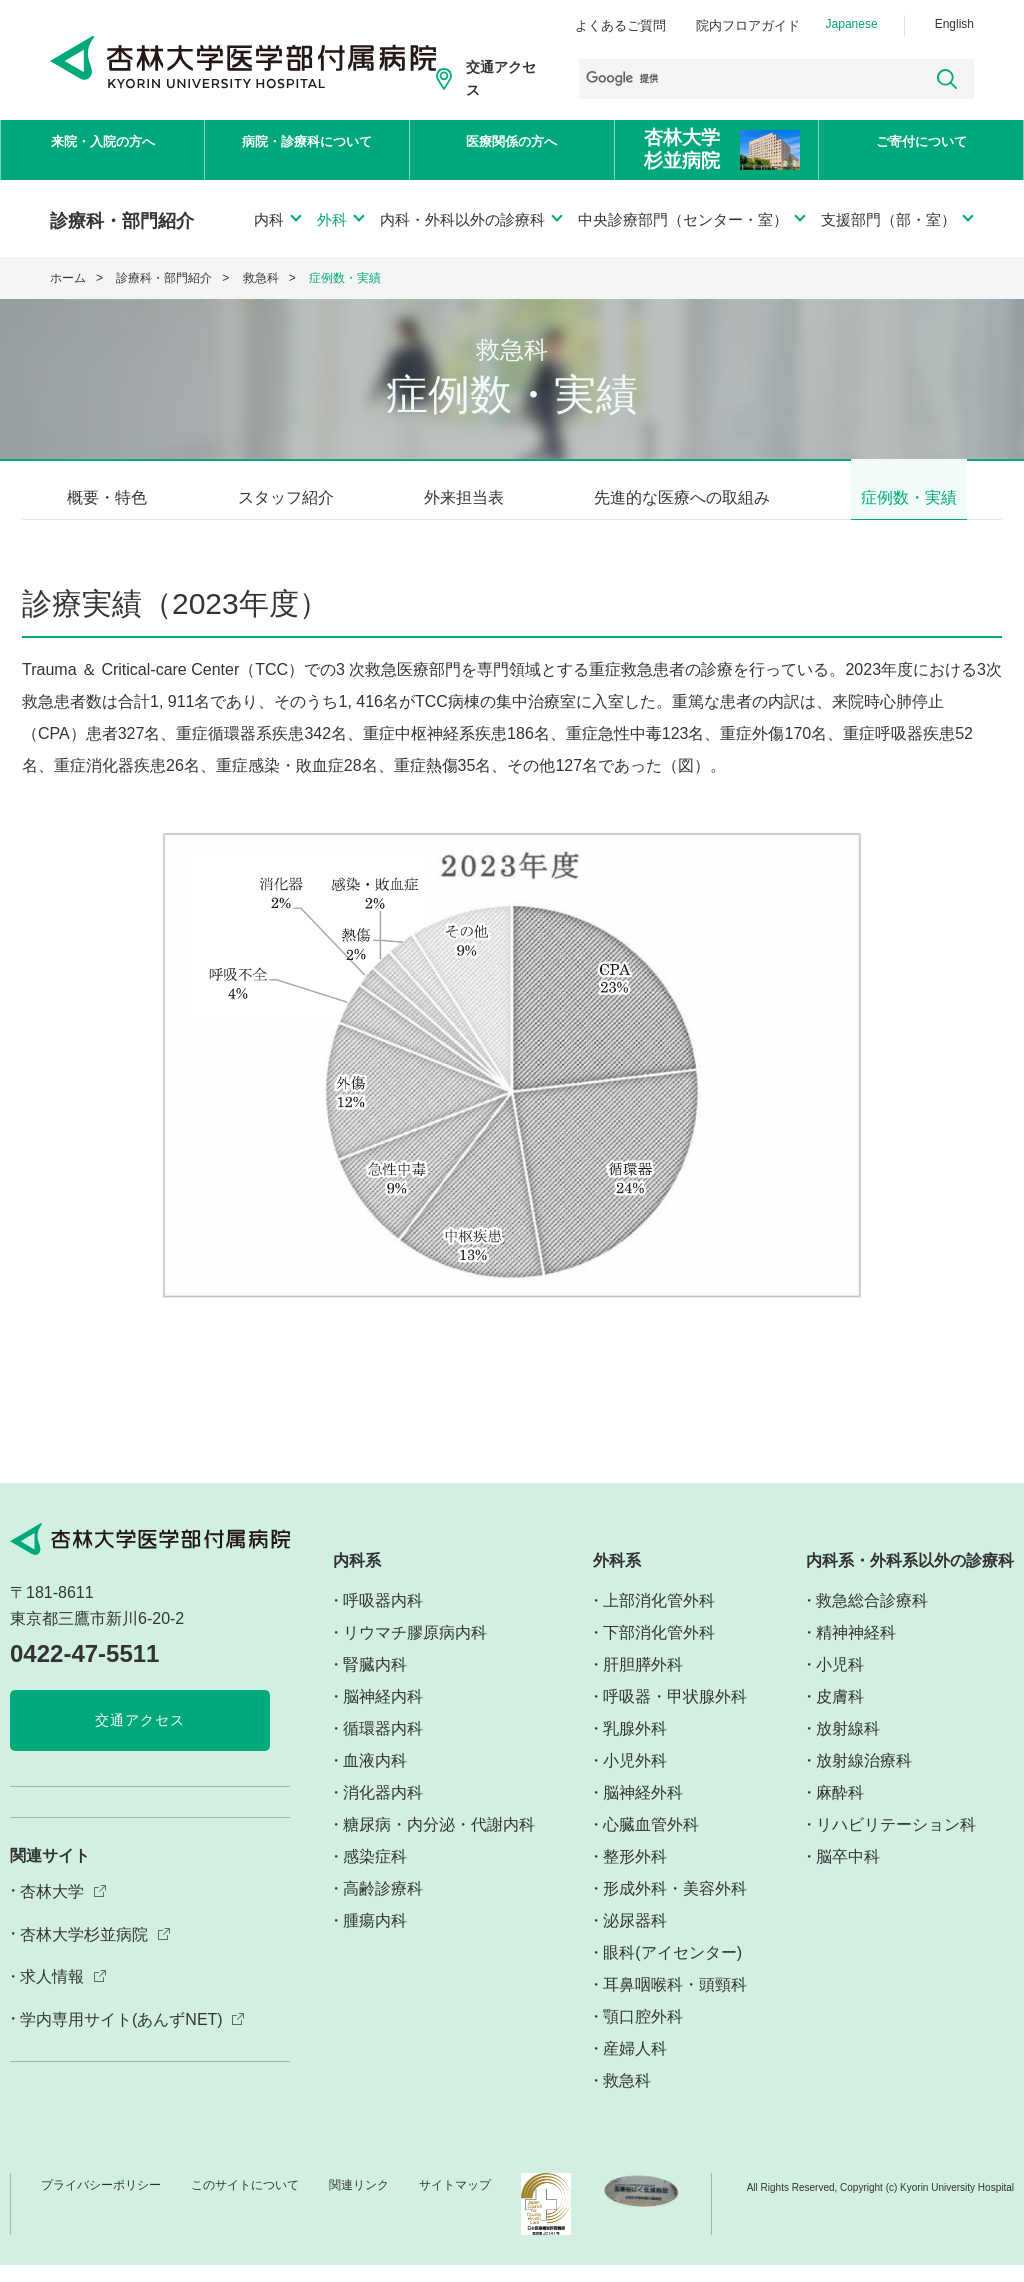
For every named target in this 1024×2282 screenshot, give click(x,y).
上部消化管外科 (659, 1618)
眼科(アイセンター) (672, 1970)
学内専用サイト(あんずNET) (121, 2037)
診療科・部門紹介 (164, 278)
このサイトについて (245, 2203)
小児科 (840, 1682)
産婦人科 (635, 2066)
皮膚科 (840, 1714)
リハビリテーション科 (896, 1842)
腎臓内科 (375, 1682)
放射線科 (848, 1746)
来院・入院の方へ (103, 150)
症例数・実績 (909, 497)
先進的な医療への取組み (682, 497)
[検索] (742, 79)
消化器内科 (383, 1810)
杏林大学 (52, 1908)
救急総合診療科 (872, 1618)
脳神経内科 (383, 1714)
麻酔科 (840, 1810)
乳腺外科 (635, 1746)
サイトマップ (455, 2203)
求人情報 (52, 1994)
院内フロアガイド (748, 25)
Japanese (852, 24)
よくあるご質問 (620, 25)
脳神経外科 (643, 1810)
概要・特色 (107, 497)
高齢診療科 (383, 1906)
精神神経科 (856, 1650)
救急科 (261, 278)
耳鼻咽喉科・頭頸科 (675, 2002)
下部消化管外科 (659, 1650)
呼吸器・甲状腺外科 (675, 1714)
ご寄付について (921, 150)
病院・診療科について (307, 150)
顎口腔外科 (643, 2034)
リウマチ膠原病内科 (415, 1650)
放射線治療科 (864, 1778)
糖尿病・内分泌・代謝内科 (439, 1842)
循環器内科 (383, 1746)
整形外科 (635, 1874)
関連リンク (359, 2203)
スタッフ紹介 (286, 497)
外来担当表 (464, 497)
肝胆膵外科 (643, 1682)
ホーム (68, 278)
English (954, 24)
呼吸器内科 (383, 1618)
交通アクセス (501, 78)
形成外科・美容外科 (675, 1906)
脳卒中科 (848, 1874)
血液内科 (375, 1778)
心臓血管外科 (651, 1842)
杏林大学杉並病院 (84, 1951)
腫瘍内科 (375, 1938)
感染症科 (375, 1874)
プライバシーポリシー (101, 2203)
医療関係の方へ (512, 150)
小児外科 (635, 1778)
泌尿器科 (635, 1938)
